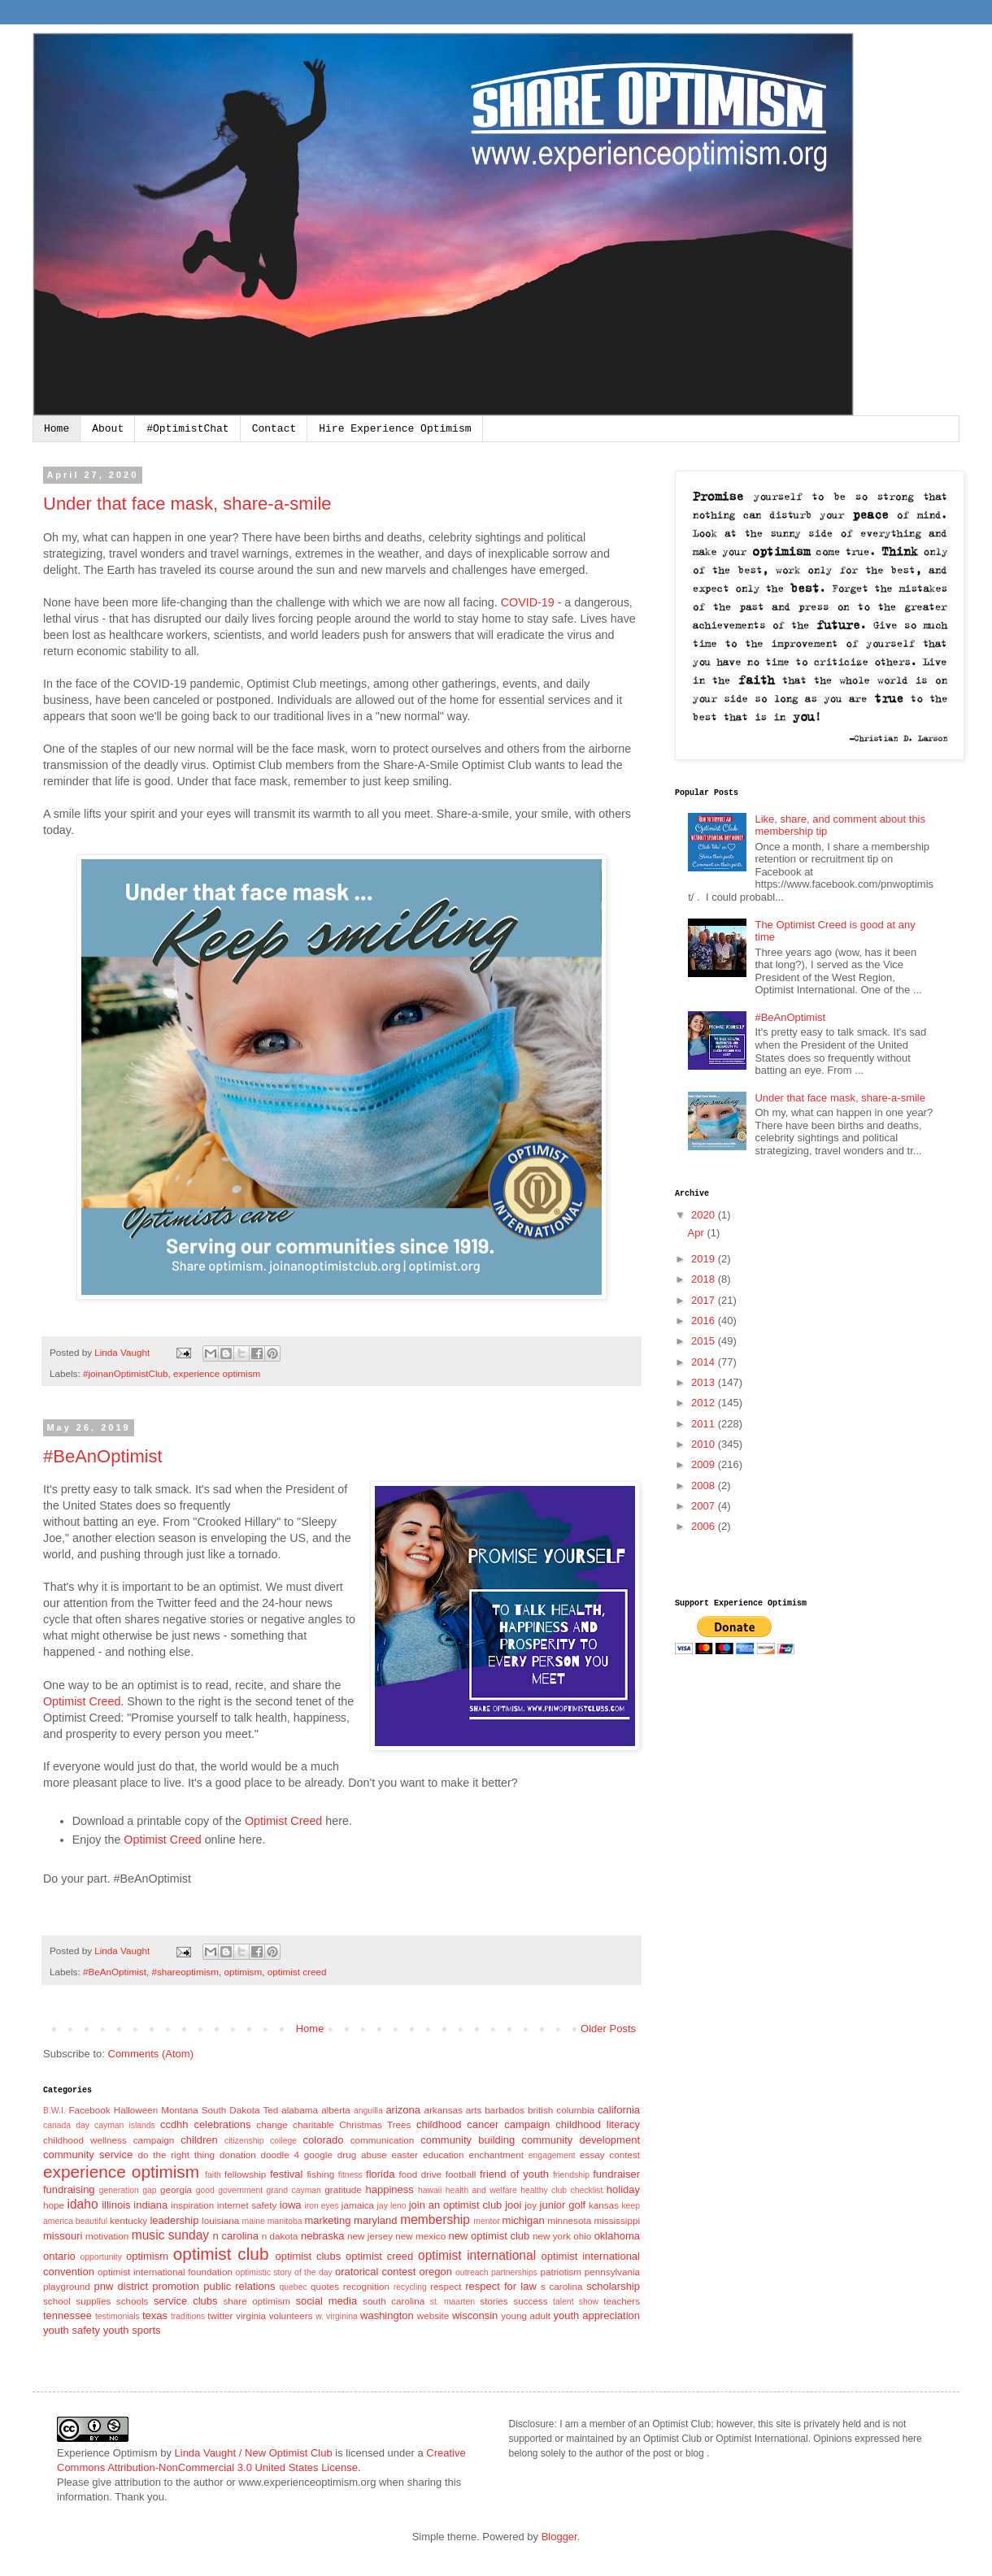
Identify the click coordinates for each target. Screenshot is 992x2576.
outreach (471, 2272)
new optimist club (488, 2236)
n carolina (236, 2236)
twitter (220, 2315)
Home (56, 429)
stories (493, 2301)
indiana (150, 2205)
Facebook (89, 2110)
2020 (704, 1215)
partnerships (514, 2272)
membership (435, 2219)
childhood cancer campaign (483, 2124)
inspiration (192, 2205)
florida (380, 2174)
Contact (274, 429)
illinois (116, 2205)
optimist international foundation (165, 2271)
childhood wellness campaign (108, 2140)
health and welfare (481, 2190)
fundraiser (616, 2174)
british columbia (561, 2110)
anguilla (368, 2110)
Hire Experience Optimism (395, 429)
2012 (704, 1403)
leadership (174, 2220)
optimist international (477, 2255)
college (283, 2140)
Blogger (559, 2536)
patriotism (560, 2271)
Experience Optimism (107, 2453)
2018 (704, 1279)
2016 (704, 1320)
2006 (704, 1526)
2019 (704, 1259)
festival (286, 2174)
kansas (604, 2205)
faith (213, 2174)
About (108, 429)
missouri (62, 2236)
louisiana (220, 2220)
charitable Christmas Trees (352, 2124)
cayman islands (124, 2125)
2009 (704, 1464)
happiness (390, 2189)
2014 (704, 1362)
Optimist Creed (81, 1701)
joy (530, 2205)
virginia (251, 2315)
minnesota (569, 2220)
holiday (623, 2189)
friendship (571, 2174)
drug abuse (362, 2154)
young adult (525, 2315)
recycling (410, 2287)
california (619, 2110)
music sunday (170, 2235)
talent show (575, 2301)
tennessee (67, 2315)
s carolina (562, 2286)
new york (552, 2236)
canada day (66, 2125)
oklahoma (617, 2236)
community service (88, 2154)
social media (327, 2301)
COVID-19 (528, 602)
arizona (402, 2110)
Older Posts (608, 2028)
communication (382, 2140)
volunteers (291, 2315)
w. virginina (336, 2316)
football (461, 2174)
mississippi (617, 2220)
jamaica (358, 2205)
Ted (270, 2110)
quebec (293, 2287)
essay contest (610, 2154)
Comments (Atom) (151, 2054)
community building (467, 2140)
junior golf (563, 2205)
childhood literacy (597, 2124)
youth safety (71, 2330)
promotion (175, 2286)
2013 (704, 1382)
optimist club (221, 2253)
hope (53, 2205)
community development (580, 2140)
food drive (420, 2174)
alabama (299, 2110)
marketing (327, 2220)
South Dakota (231, 2110)
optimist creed (297, 1971)
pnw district (121, 2286)
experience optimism (216, 1373)
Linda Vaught (123, 1352)
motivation (106, 2236)
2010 (704, 1444)
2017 (704, 1300)
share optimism (256, 2301)
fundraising (69, 2189)
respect (445, 2286)
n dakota (280, 2236)
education (443, 2154)
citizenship (244, 2140)
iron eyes (321, 2205)
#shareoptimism (185, 1971)
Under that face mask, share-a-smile (187, 503)
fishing (320, 2174)
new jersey (370, 2236)
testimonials (117, 2316)
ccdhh (174, 2124)
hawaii (430, 2190)
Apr (697, 1233)
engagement (552, 2155)
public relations (239, 2286)
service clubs (185, 2301)
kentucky (128, 2220)
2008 (704, 1485)
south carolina (393, 2301)
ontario (59, 2256)
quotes (325, 2286)
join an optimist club (456, 2205)
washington (387, 2315)
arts (473, 2110)
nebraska (322, 2236)
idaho (82, 2204)
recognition (366, 2286)
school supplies (77, 2301)
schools (132, 2301)
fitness (350, 2174)
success (530, 2301)
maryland (375, 2220)
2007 (704, 1506)
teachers (621, 2301)
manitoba (285, 2221)
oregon (436, 2271)
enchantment (496, 2154)
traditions (188, 2316)
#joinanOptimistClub (125, 1373)
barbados (504, 2110)
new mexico (420, 2236)
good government (229, 2190)
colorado (323, 2140)
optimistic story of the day (284, 2272)
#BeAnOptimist (103, 1456)
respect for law (501, 2286)
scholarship (613, 2286)
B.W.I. (54, 2110)
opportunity (101, 2256)
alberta (335, 2110)
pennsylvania (612, 2271)
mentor (486, 2221)
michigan (524, 2220)
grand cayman (294, 2190)
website (433, 2315)
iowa (291, 2205)
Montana (179, 2110)
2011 (704, 1424)
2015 (704, 1341)
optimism (243, 1971)
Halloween (136, 2110)
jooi (513, 2205)
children (199, 2140)
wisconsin (475, 2315)
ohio (582, 2236)
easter (405, 2154)
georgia (176, 2189)
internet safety (247, 2205)
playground (66, 2286)
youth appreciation (596, 2315)
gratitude (342, 2189)
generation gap (128, 2190)
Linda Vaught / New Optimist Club (254, 2453)
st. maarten (452, 2301)
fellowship (245, 2174)
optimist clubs (308, 2256)
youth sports (132, 2330)
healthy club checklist (561, 2190)
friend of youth (514, 2174)
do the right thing (176, 2154)
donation (238, 2154)
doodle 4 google (297, 2154)
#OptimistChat (187, 429)
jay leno (392, 2205)
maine (253, 2221)
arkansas (443, 2110)
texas (155, 2315)
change (271, 2124)
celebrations (222, 2124)
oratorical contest (375, 2271)
